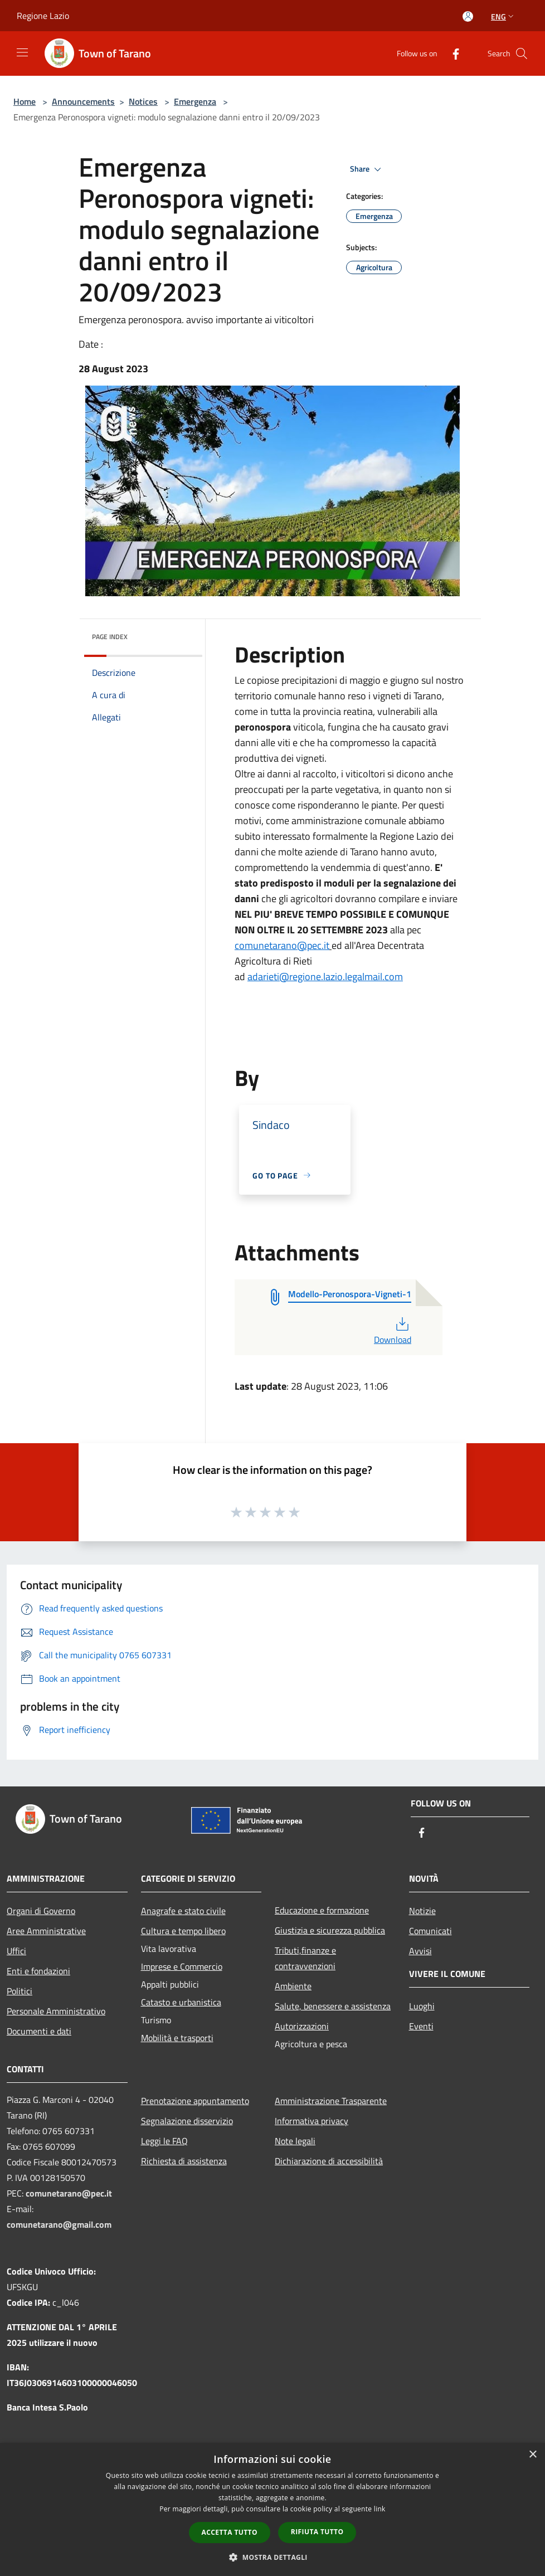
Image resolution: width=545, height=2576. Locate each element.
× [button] (532, 2455)
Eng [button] (503, 16)
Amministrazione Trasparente (331, 2100)
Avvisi (420, 1950)
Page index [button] (110, 636)
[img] (179, 634)
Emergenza (195, 101)
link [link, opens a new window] (380, 2509)
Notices (143, 101)
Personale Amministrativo (56, 2011)
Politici (19, 1991)
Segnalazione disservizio (187, 2120)
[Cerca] (521, 53)
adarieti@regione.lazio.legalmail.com (325, 976)
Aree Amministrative (46, 1930)
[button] (272, 2557)
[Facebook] (451, 53)
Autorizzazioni (302, 2026)
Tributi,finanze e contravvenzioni (305, 1958)
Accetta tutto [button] (229, 2532)
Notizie (422, 1910)
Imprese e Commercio (181, 1966)
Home (24, 101)
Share (367, 169)
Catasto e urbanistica (181, 2002)
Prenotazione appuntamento (195, 2100)
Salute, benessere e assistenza (333, 2006)
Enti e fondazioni (38, 1971)
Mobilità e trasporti (177, 2037)
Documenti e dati (39, 2031)
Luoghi (422, 2006)
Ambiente (293, 1986)
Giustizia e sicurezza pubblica (330, 1930)
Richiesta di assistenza (184, 2161)
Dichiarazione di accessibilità (329, 2161)
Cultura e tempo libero (183, 1930)
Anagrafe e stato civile (183, 1910)
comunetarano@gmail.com (59, 2224)
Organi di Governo (41, 1910)
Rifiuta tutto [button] (317, 2531)
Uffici (16, 1950)
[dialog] (272, 2509)
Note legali (295, 2141)
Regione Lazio (43, 15)
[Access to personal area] (467, 16)
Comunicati (430, 1930)
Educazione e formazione (322, 1910)
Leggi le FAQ (164, 2141)
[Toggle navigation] (22, 52)
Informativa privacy (311, 2120)
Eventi (421, 2026)
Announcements (83, 101)
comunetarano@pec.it (282, 945)
